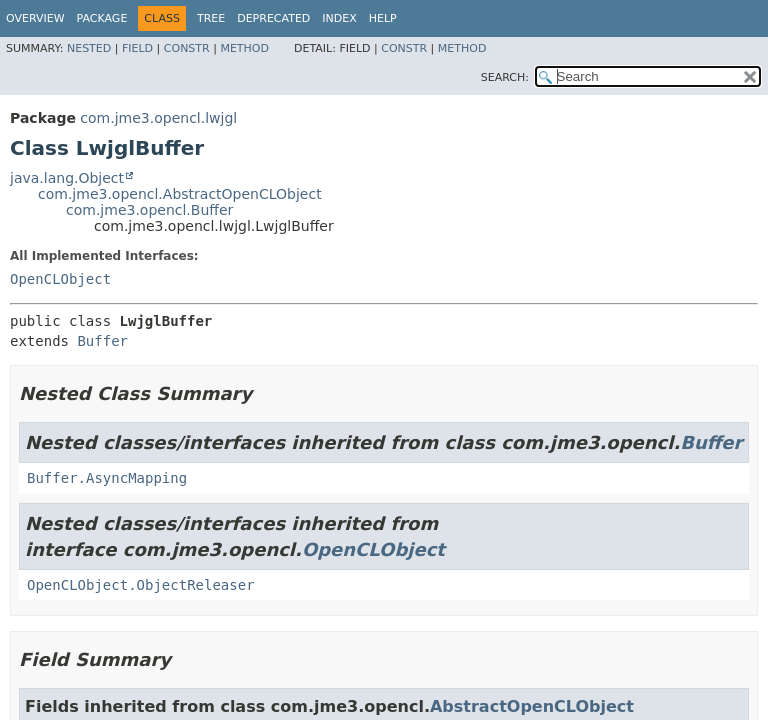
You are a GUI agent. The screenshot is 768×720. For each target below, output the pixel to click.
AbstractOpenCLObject (532, 706)
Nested (89, 48)
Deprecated (273, 18)
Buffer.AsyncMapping (107, 478)
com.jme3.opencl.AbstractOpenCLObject (180, 194)
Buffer (102, 341)
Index (339, 18)
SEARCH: (505, 77)
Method (244, 48)
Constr (187, 48)
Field (137, 48)
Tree (211, 18)
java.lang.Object (67, 178)
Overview (35, 18)
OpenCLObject (60, 279)
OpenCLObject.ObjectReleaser (141, 585)
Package (102, 18)
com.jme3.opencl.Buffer (149, 210)
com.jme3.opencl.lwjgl (158, 118)
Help (383, 18)
